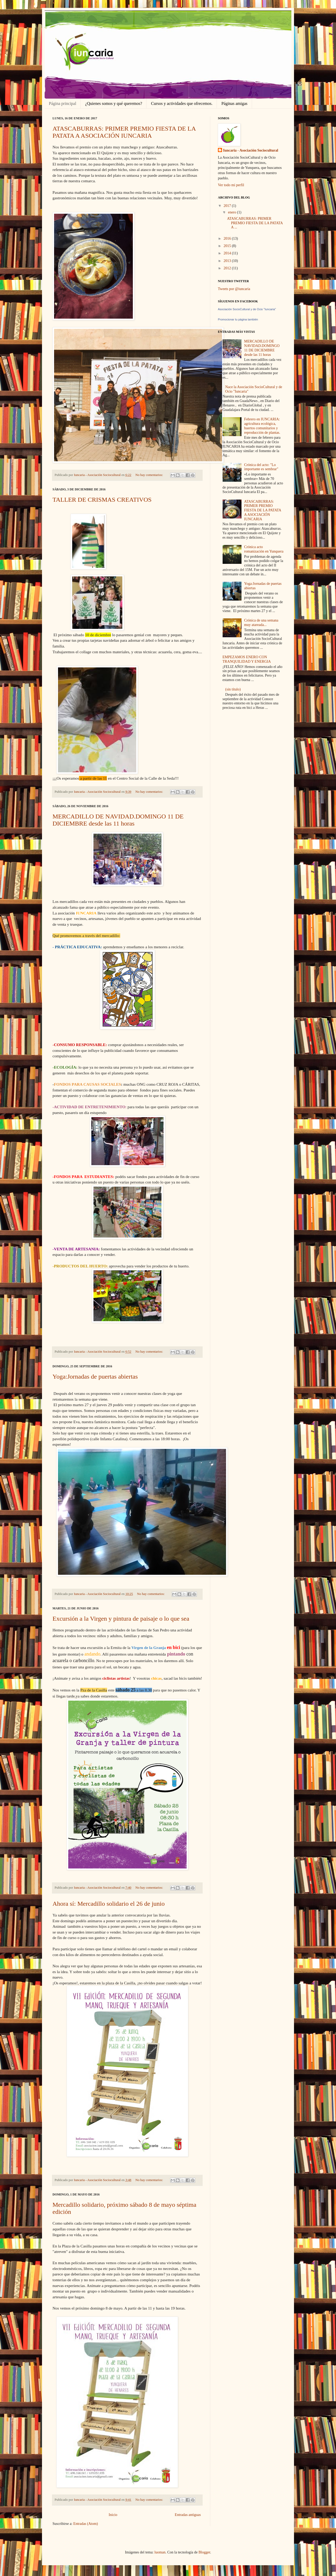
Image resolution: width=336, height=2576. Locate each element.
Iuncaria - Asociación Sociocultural (250, 150)
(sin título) (233, 689)
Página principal (62, 103)
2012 (228, 268)
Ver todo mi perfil (231, 185)
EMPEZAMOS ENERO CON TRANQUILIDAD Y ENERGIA (247, 659)
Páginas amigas (234, 103)
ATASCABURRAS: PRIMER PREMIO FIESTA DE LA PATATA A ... (255, 223)
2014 (228, 253)
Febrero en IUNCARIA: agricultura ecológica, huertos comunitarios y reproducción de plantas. (262, 425)
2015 (228, 246)
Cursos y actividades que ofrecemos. (181, 103)
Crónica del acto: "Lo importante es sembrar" (261, 467)
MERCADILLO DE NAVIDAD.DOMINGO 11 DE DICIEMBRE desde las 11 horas (117, 820)
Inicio (113, 2515)
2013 (228, 261)
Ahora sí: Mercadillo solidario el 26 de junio (108, 1903)
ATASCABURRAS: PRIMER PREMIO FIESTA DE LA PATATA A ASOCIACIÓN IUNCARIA (124, 132)
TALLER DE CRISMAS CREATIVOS (101, 499)
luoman (159, 2552)
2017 (228, 206)
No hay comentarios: (149, 475)
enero (232, 212)
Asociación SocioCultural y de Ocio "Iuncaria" (247, 309)
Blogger (204, 2552)
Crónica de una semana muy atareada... (261, 622)
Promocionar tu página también (238, 319)
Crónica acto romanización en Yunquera (264, 549)
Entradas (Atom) (85, 2524)
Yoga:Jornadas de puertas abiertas (95, 1376)
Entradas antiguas (188, 2515)
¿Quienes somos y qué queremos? (113, 103)
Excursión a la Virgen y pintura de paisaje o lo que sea (120, 1618)
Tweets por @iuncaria (234, 289)
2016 (228, 238)
